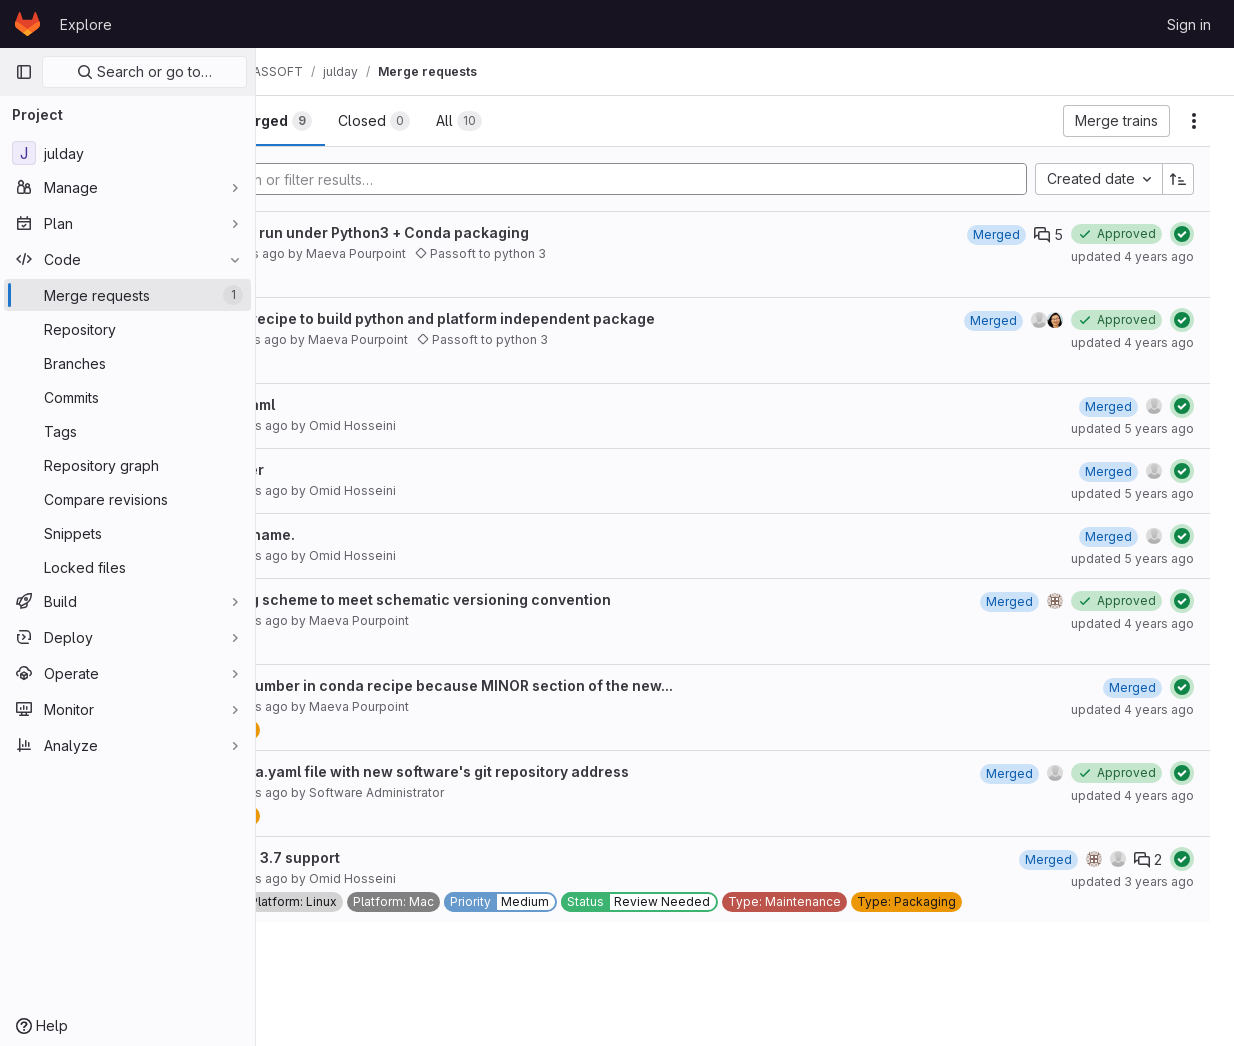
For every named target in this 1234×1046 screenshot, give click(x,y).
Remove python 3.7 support (391, 857)
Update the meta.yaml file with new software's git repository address (536, 771)
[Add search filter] (693, 179)
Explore (86, 24)
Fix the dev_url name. (369, 534)
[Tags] (127, 431)
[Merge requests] (127, 295)
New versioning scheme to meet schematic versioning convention (527, 599)
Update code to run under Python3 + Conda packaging (486, 232)
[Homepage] (27, 24)
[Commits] (127, 397)
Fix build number (353, 469)
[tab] (323, 121)
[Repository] (127, 329)
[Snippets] (127, 533)
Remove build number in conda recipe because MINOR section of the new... (558, 685)
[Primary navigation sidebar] (24, 72)
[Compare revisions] (127, 499)
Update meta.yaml (359, 404)
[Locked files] (127, 567)
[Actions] (1194, 121)
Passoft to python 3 (627, 253)
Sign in (1189, 24)
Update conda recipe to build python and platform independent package (549, 318)
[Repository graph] (127, 465)
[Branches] (127, 363)
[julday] (127, 153)
